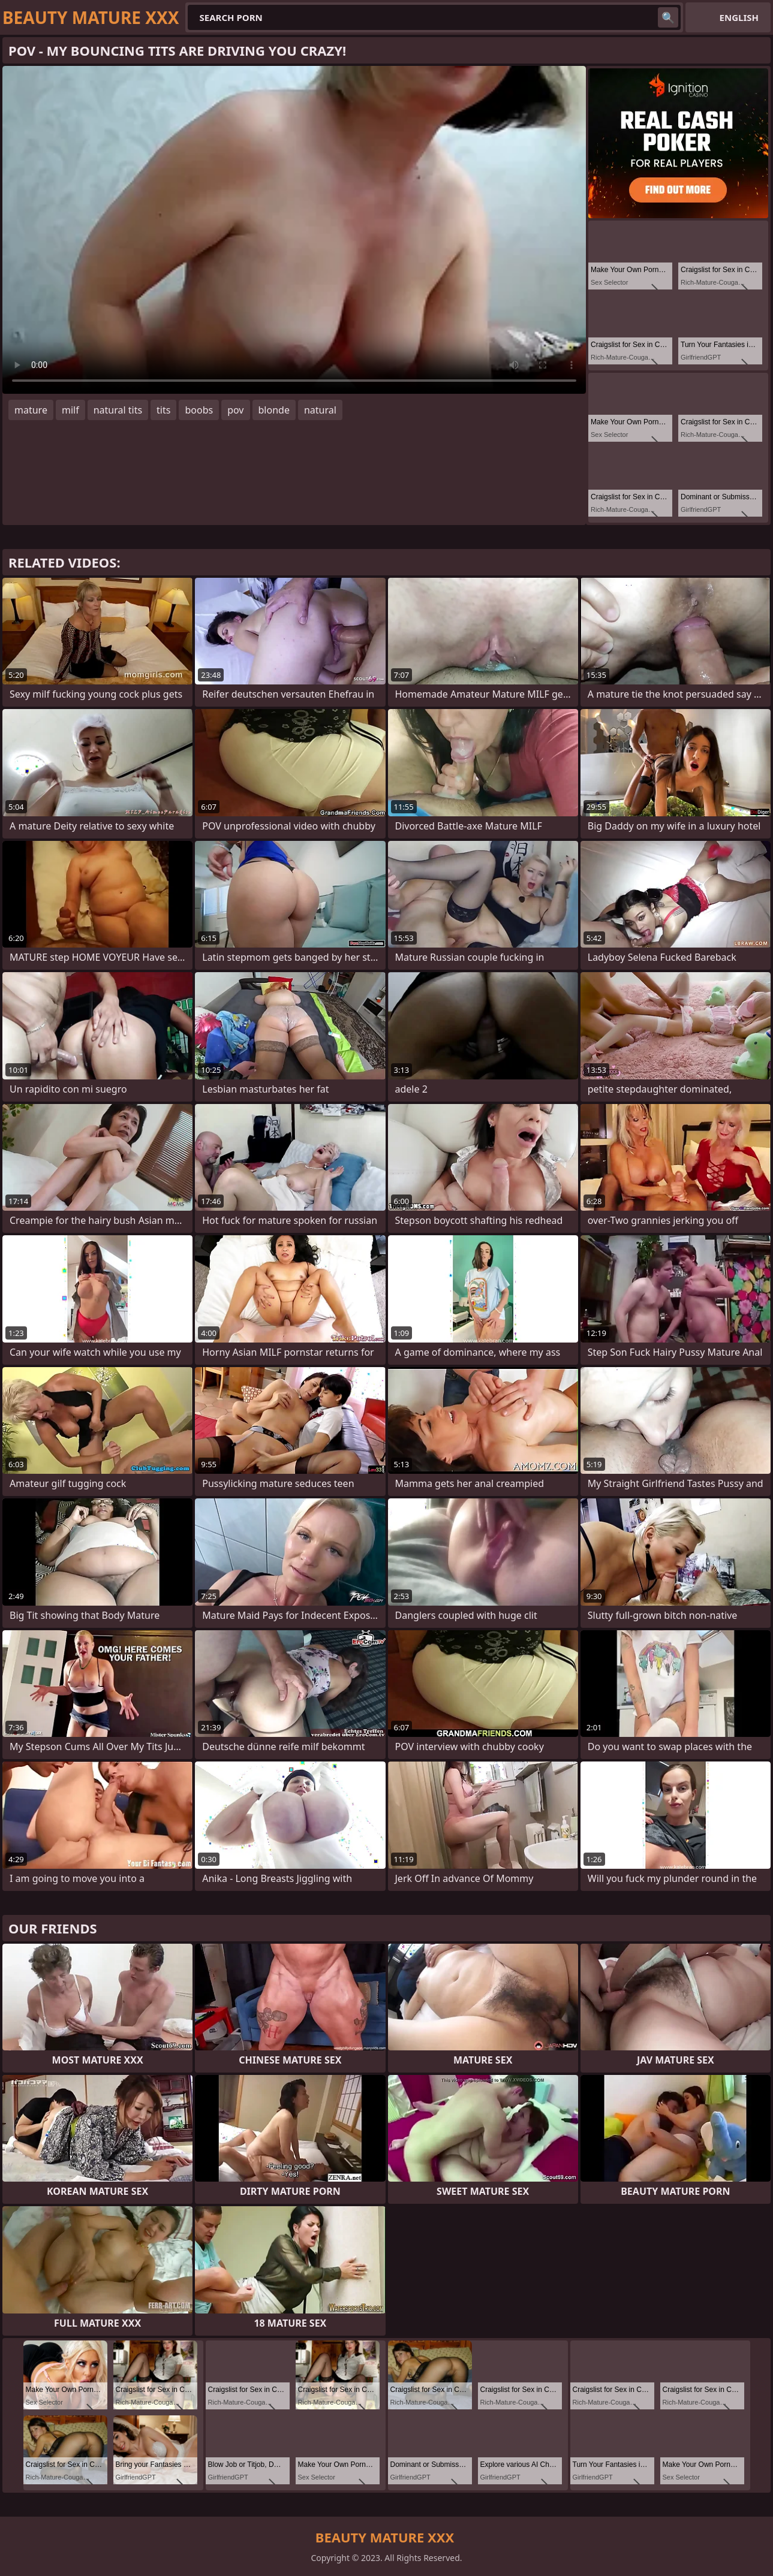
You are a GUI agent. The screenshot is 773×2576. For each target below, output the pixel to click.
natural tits (118, 410)
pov (235, 410)
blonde (274, 410)
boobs (199, 410)
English (739, 17)
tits (163, 410)
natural (320, 410)
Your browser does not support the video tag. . (294, 230)
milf (70, 410)
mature (30, 410)
